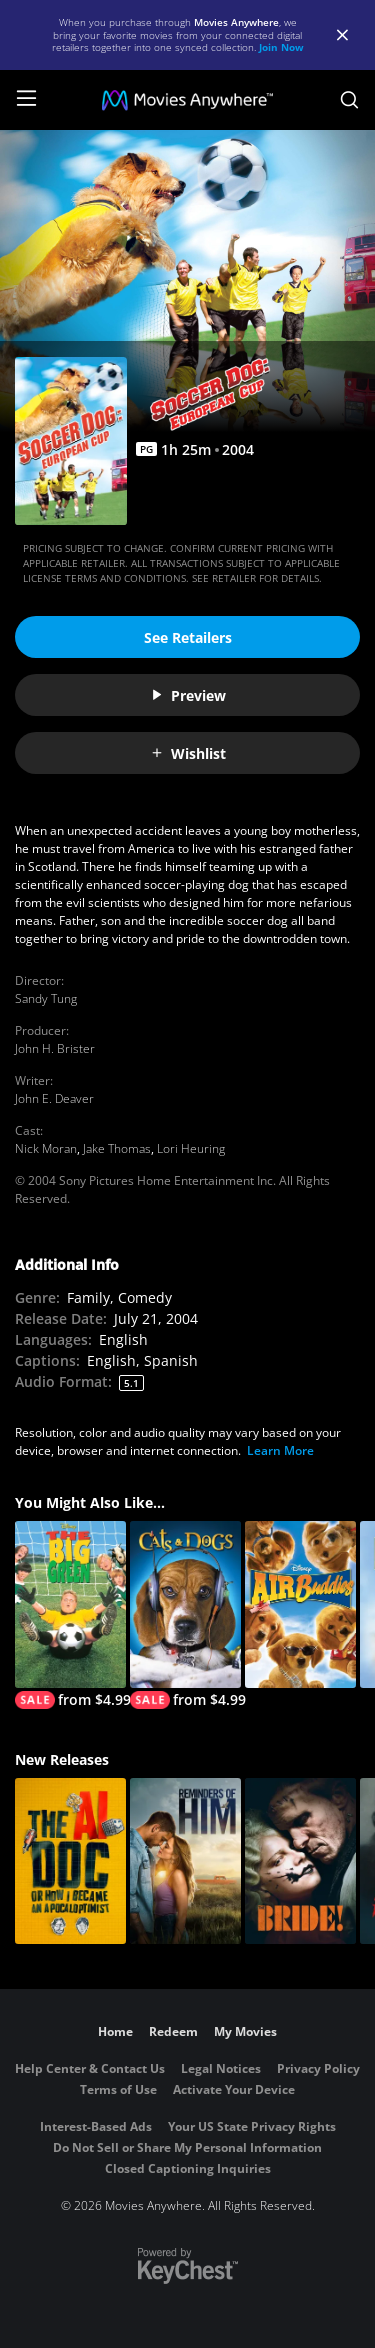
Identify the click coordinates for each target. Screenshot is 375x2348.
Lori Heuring (191, 1148)
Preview (188, 695)
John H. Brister (55, 1048)
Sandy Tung (46, 998)
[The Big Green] (70, 1615)
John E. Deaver (54, 1098)
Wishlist (188, 753)
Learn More (280, 1450)
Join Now (281, 47)
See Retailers (188, 637)
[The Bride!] (300, 1861)
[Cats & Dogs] (185, 1615)
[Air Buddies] (300, 1604)
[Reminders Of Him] (185, 1861)
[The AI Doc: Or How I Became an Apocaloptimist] (70, 1861)
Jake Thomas (117, 1148)
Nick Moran (46, 1148)
